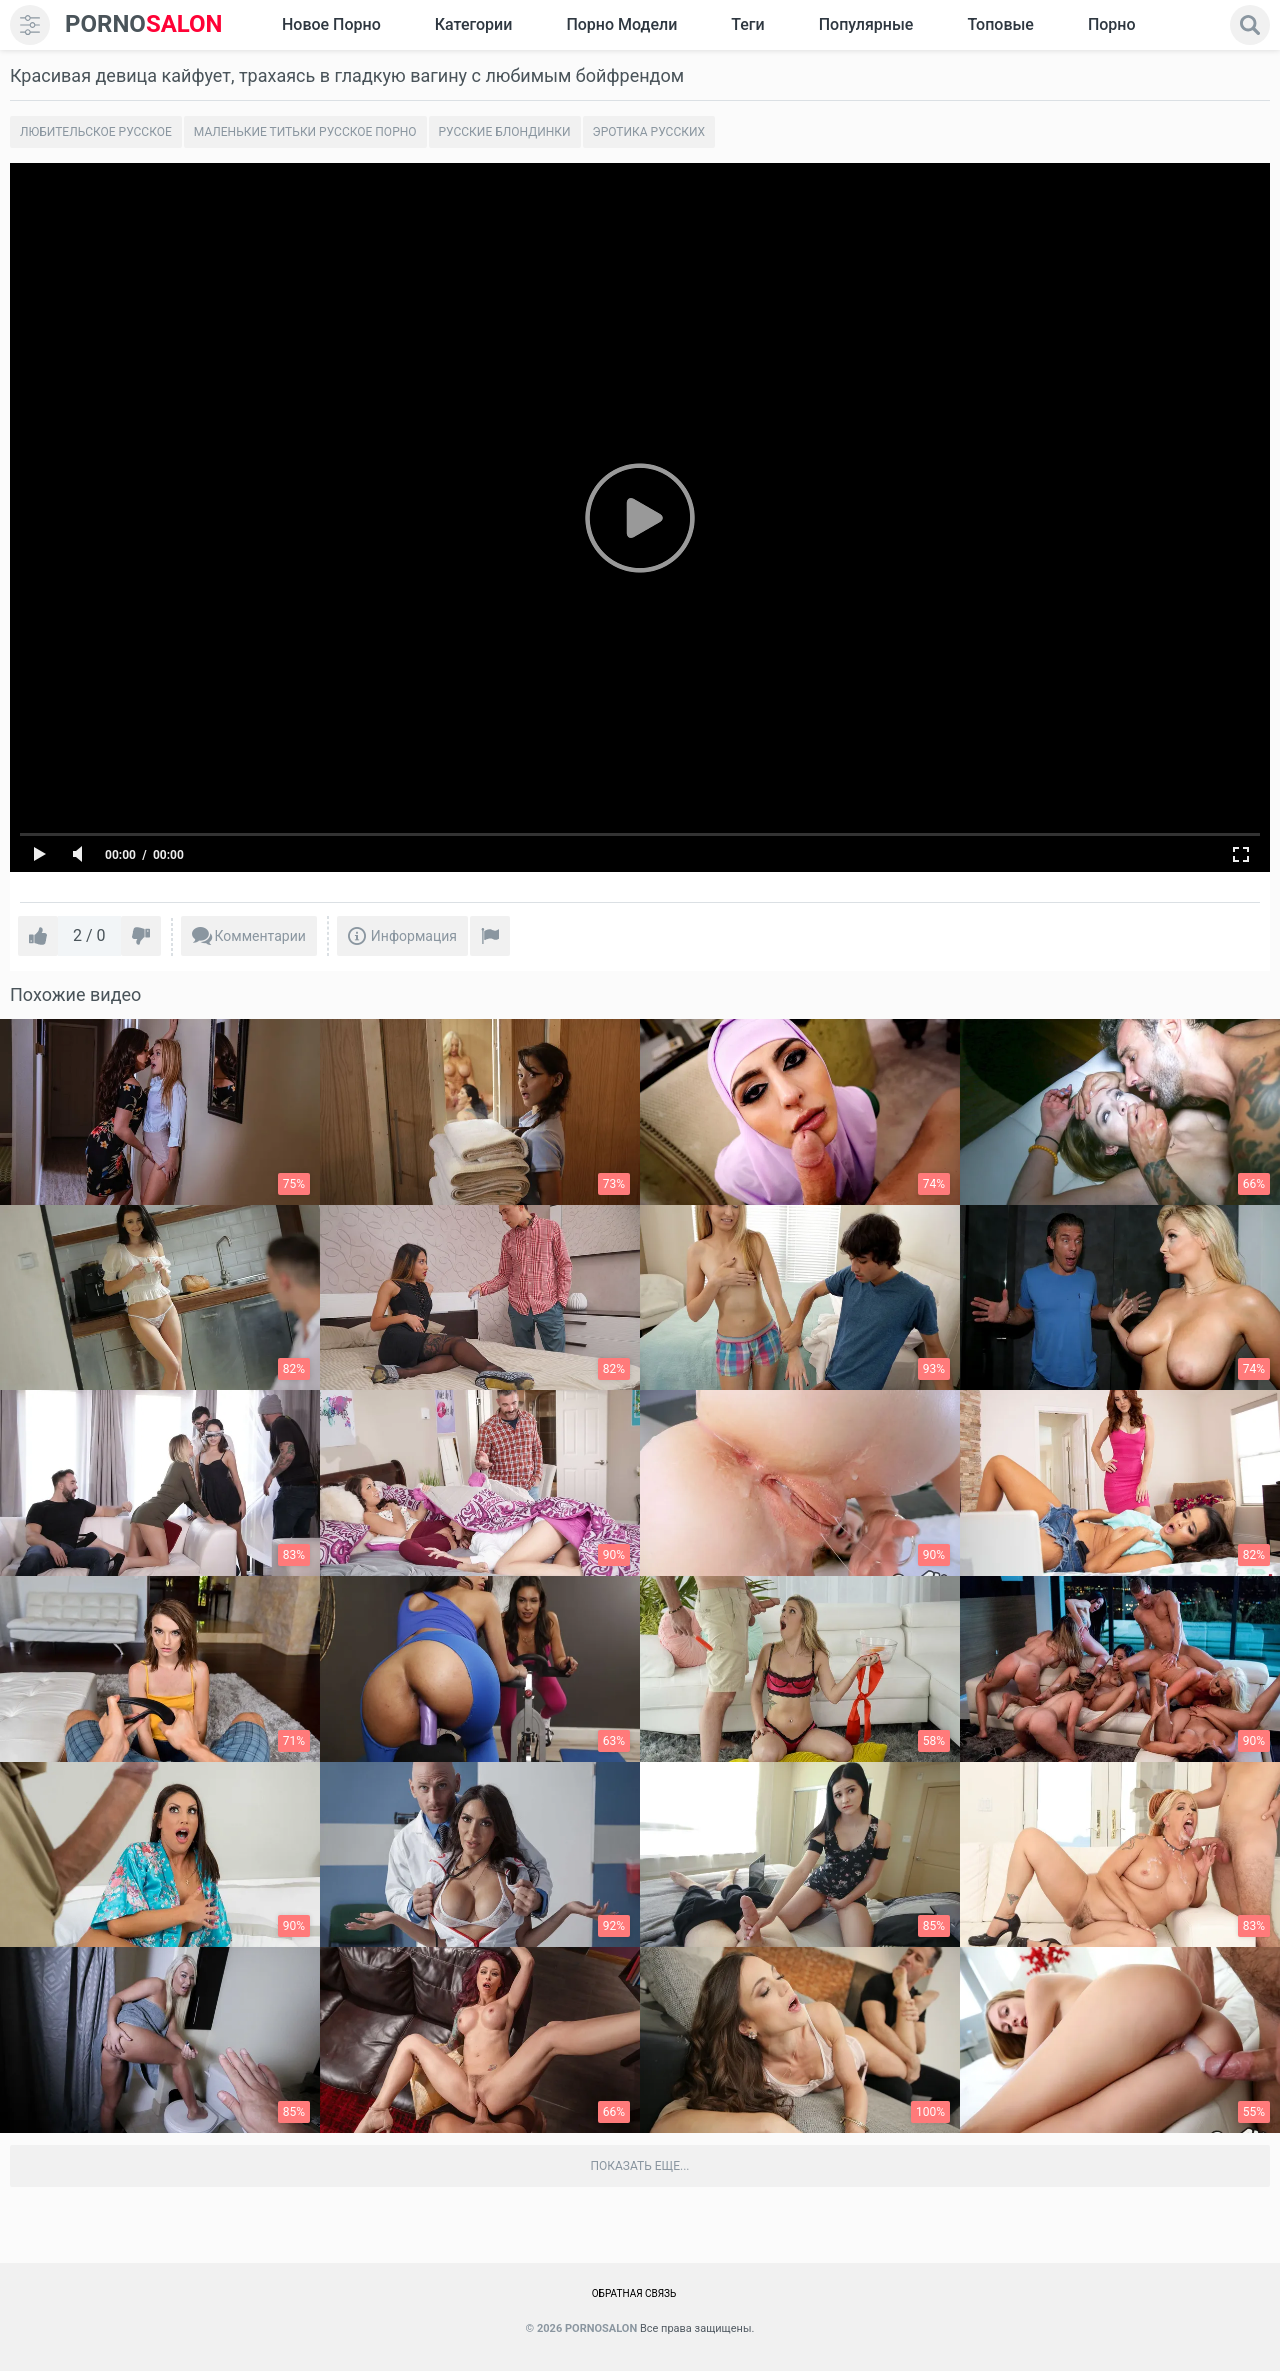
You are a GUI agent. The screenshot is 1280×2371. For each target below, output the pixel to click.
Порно (1112, 24)
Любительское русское (96, 132)
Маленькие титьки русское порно (305, 132)
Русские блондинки (505, 132)
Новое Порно (331, 24)
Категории (474, 24)
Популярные (866, 24)
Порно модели (621, 24)
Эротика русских (649, 132)
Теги (747, 24)
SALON (144, 24)
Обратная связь (634, 2293)
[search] (1250, 25)
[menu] (30, 25)
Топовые (1000, 24)
